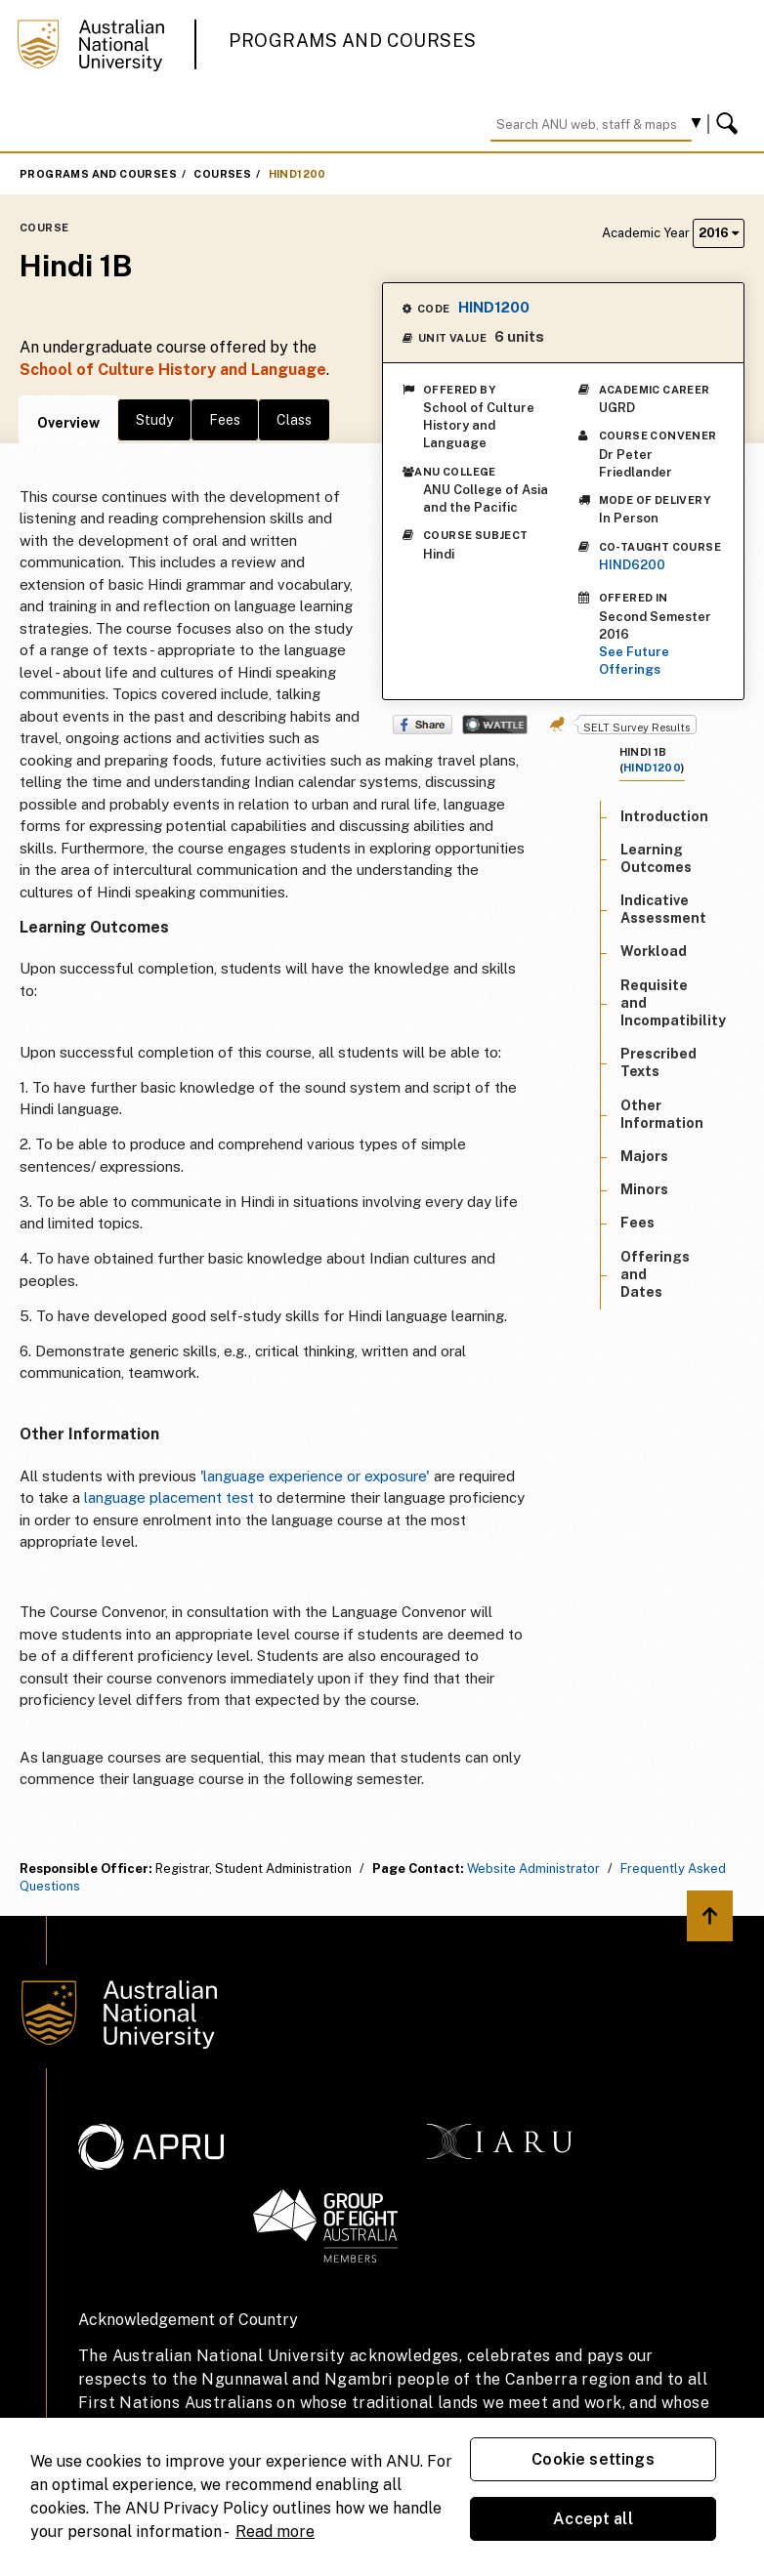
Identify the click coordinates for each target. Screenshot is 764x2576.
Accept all (593, 2519)
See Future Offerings (634, 660)
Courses (222, 174)
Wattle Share (495, 724)
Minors (644, 1189)
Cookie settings (592, 2459)
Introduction (664, 816)
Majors (644, 1156)
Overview (68, 423)
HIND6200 (632, 565)
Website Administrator (533, 1868)
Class (294, 420)
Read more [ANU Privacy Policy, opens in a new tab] (275, 2531)
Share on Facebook (422, 724)
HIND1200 (297, 174)
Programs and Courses (353, 40)
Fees (224, 420)
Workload (653, 951)
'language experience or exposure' (315, 1476)
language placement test (169, 1497)
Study (154, 420)
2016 (719, 233)
